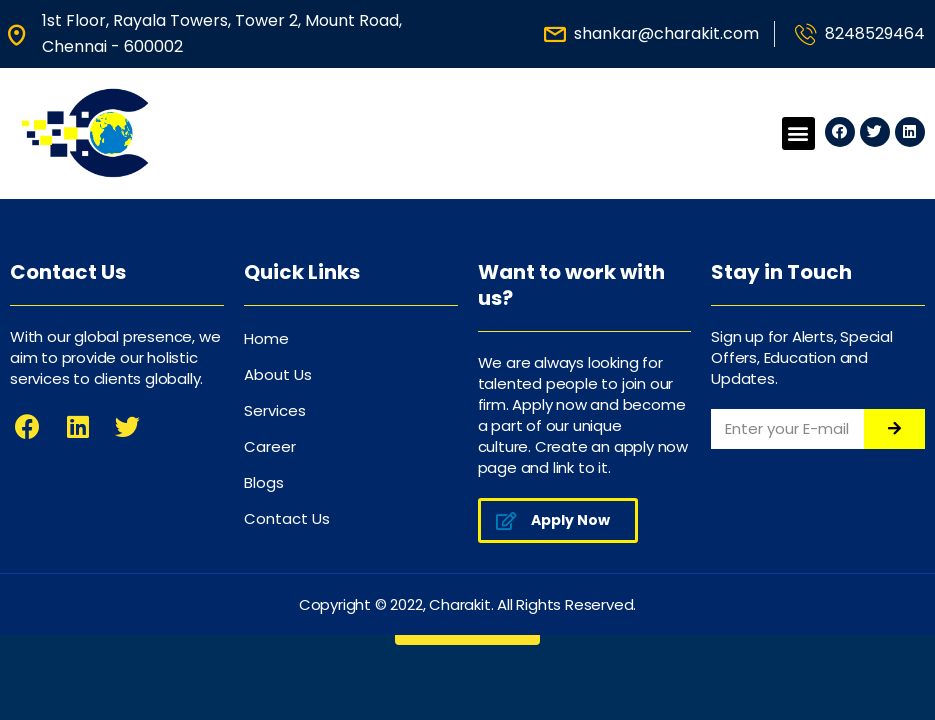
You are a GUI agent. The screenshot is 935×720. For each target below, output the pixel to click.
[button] (798, 133)
